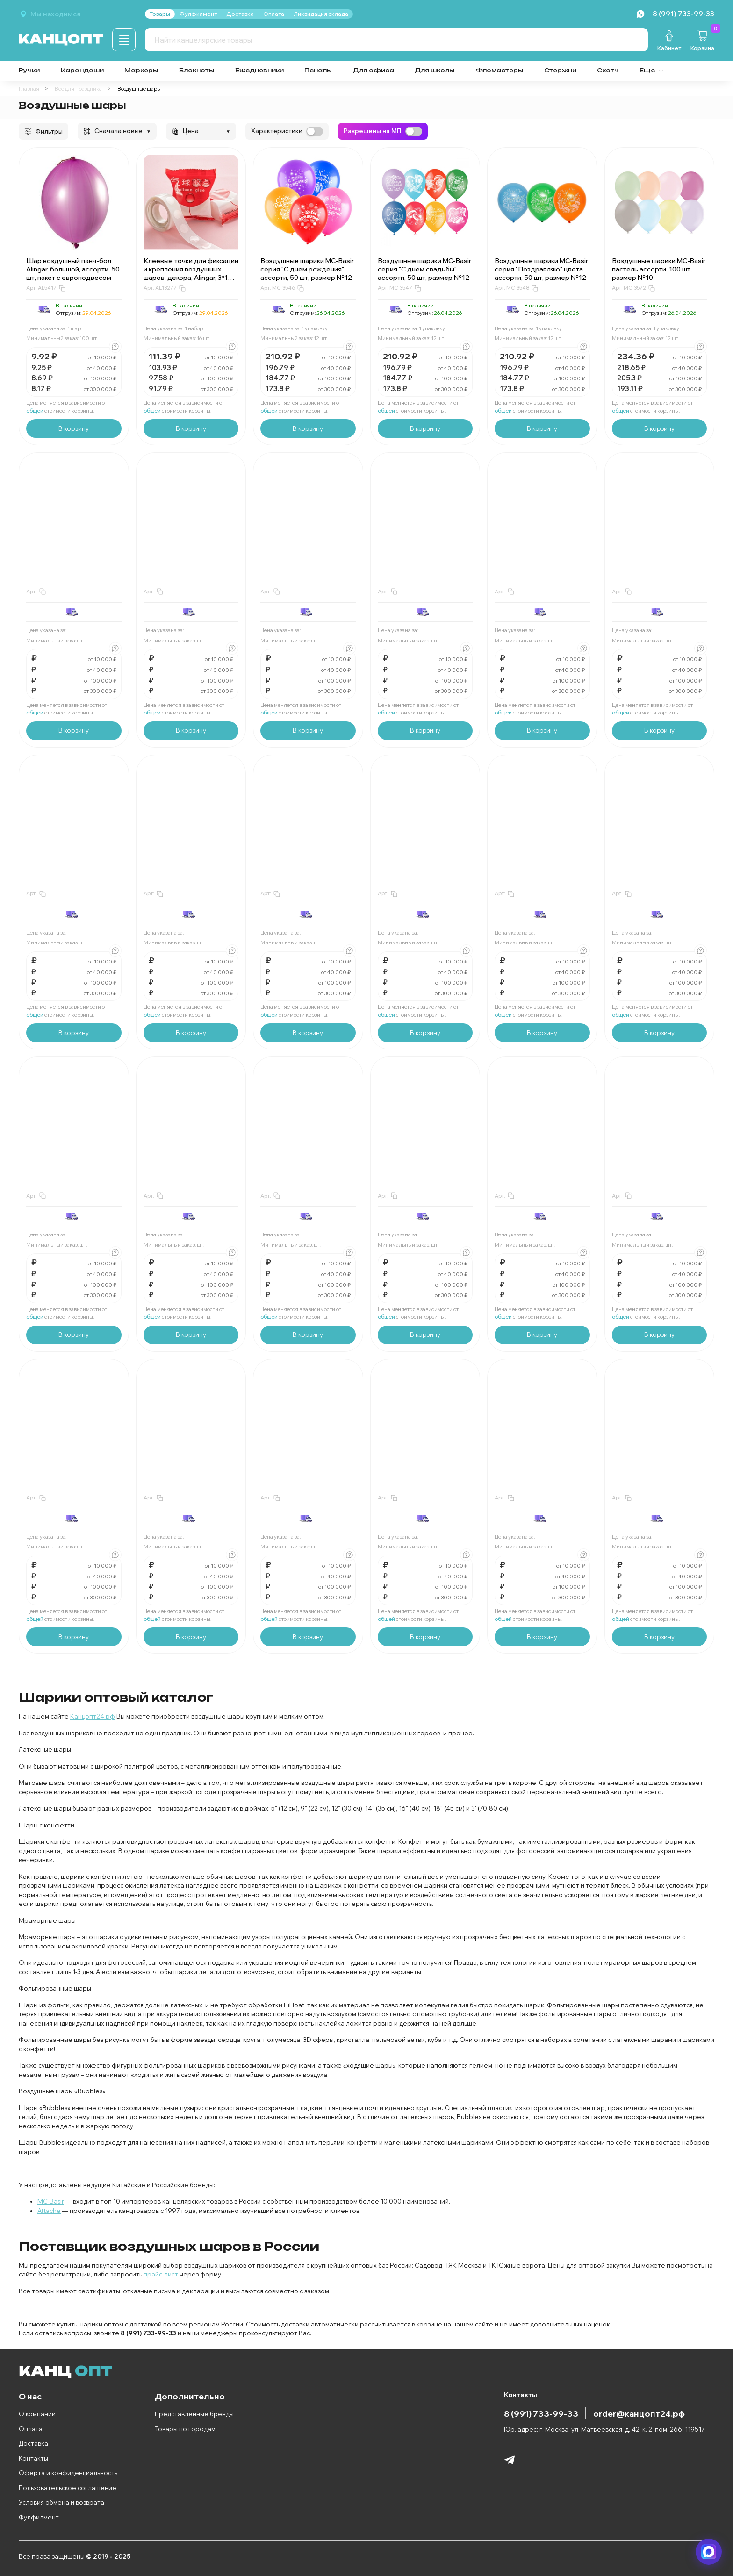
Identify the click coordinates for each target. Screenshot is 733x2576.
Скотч (607, 70)
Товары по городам (185, 2429)
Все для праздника (78, 89)
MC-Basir (50, 2201)
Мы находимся (55, 14)
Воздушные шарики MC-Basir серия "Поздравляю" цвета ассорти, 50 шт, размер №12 (541, 269)
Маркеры (141, 70)
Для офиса (373, 70)
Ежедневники (259, 70)
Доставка (33, 2443)
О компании (37, 2414)
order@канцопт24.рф (639, 2413)
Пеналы (318, 70)
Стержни (560, 70)
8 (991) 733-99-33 (541, 2413)
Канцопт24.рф (92, 1716)
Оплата (31, 2429)
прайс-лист (161, 2274)
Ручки (29, 70)
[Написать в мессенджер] (709, 2552)
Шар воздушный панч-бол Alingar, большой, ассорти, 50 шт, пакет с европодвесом (73, 269)
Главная (29, 89)
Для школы (434, 70)
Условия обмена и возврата (61, 2502)
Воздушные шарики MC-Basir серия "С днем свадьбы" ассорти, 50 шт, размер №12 (424, 269)
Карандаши (82, 70)
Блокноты (196, 70)
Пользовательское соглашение (67, 2487)
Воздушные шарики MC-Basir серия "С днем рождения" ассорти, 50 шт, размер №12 (307, 269)
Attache (49, 2210)
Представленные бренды (194, 2414)
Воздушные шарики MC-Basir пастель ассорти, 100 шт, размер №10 (658, 269)
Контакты (33, 2458)
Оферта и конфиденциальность (68, 2472)
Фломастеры (499, 70)
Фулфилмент (39, 2517)
